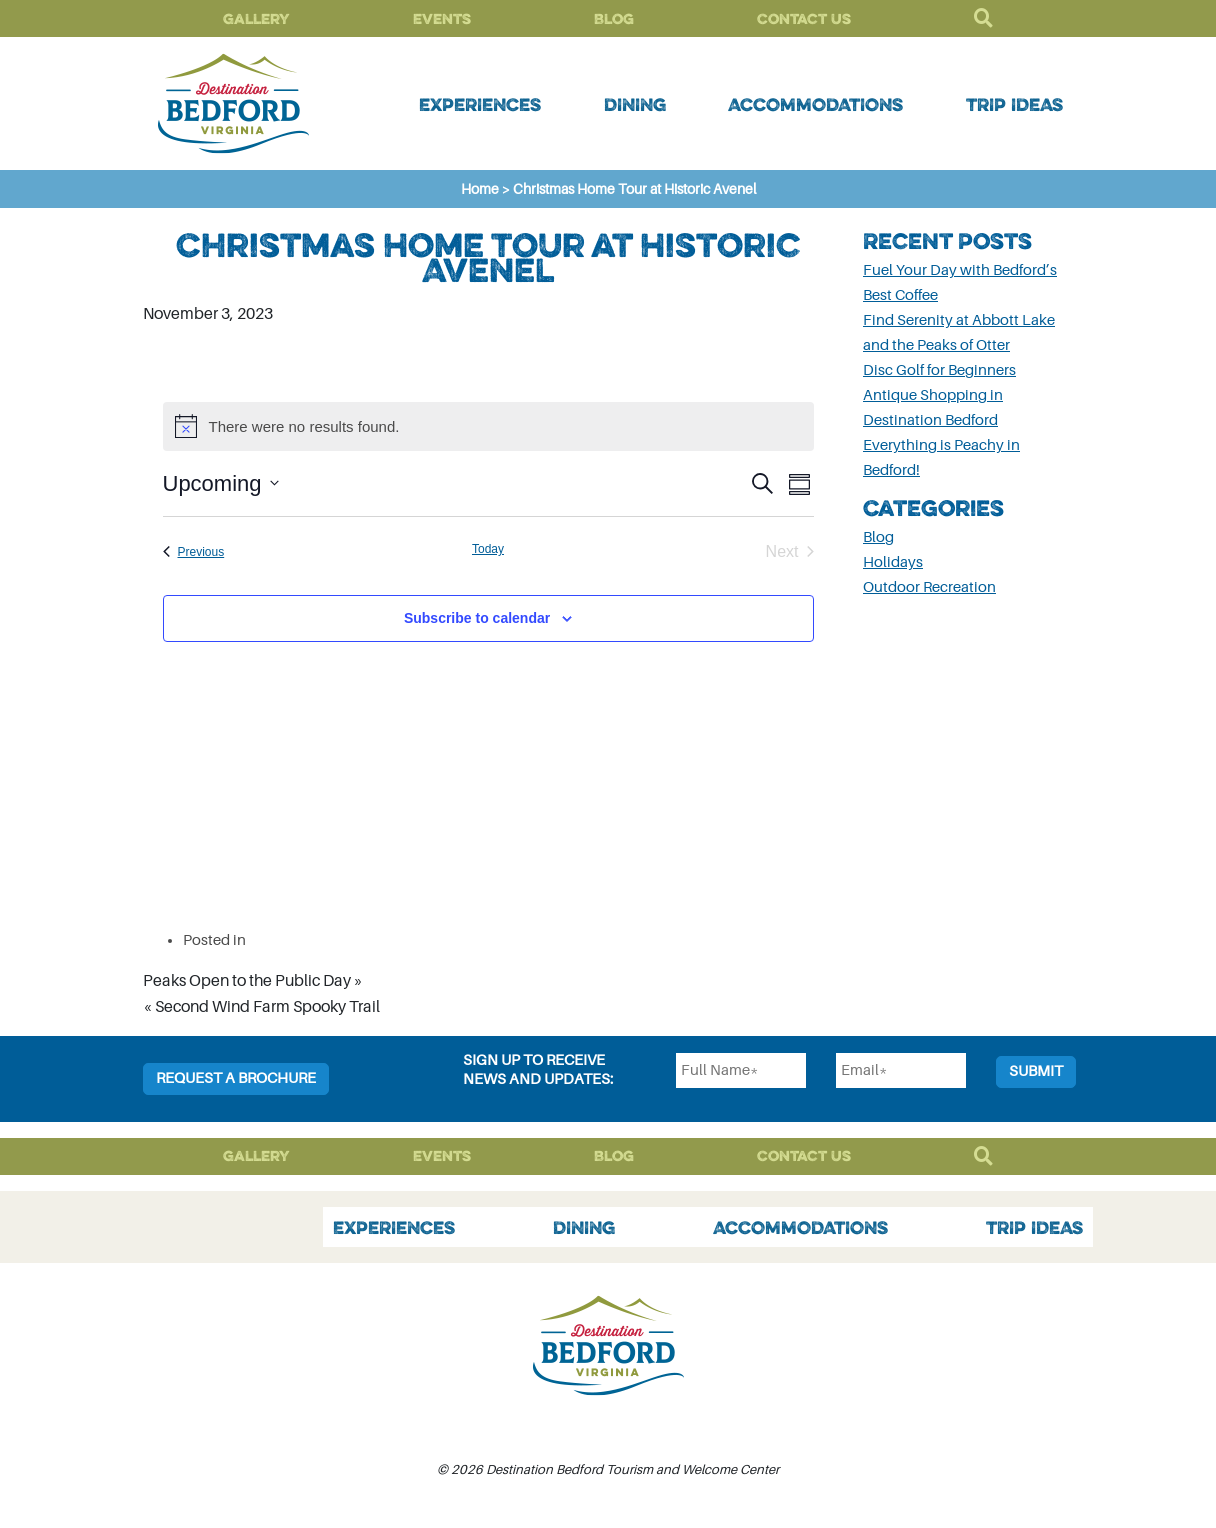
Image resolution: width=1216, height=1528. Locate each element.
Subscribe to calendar (477, 618)
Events (442, 18)
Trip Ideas (1014, 104)
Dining (635, 104)
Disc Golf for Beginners (939, 370)
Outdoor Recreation (929, 587)
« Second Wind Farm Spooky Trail (261, 1007)
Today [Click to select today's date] (488, 549)
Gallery (256, 18)
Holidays (893, 562)
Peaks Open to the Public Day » (253, 981)
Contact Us (804, 18)
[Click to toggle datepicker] (221, 483)
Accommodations (815, 104)
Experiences (480, 104)
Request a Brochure (236, 1078)
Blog (614, 18)
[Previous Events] (194, 552)
